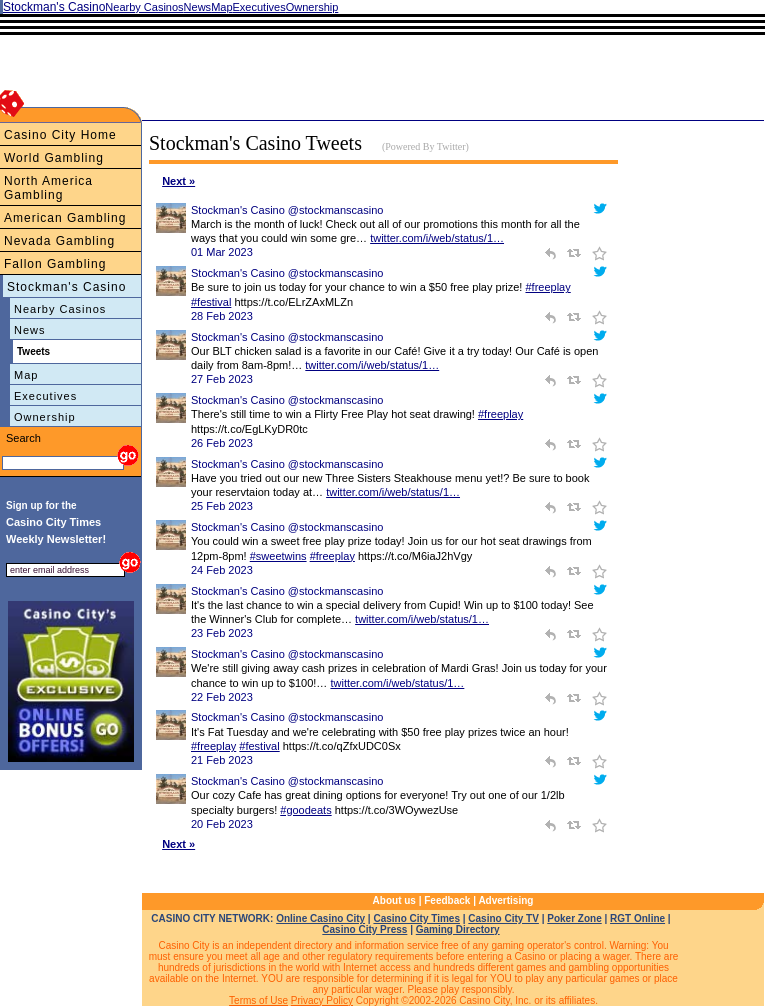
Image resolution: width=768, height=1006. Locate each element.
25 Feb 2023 (222, 506)
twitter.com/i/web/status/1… (437, 238)
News (30, 330)
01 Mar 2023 (222, 252)
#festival (211, 302)
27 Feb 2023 (222, 379)
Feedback (447, 900)
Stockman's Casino (66, 287)
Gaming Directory (458, 929)
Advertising (505, 900)
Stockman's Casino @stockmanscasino (287, 210)
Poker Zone (574, 918)
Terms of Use (258, 1000)
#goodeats (305, 810)
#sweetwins (278, 556)
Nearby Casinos (60, 309)
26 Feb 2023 (222, 443)
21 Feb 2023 (222, 760)
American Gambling (65, 218)
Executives (45, 396)
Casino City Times (416, 918)
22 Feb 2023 (222, 697)
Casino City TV (503, 918)
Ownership (45, 417)
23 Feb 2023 (222, 633)
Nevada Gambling (59, 241)
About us (394, 900)
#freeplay (547, 287)
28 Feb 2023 (222, 316)
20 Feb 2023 (222, 824)
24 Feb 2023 (222, 570)
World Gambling (54, 158)
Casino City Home (60, 135)
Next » (178, 181)
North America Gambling (48, 188)
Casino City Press (364, 929)
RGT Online (637, 918)
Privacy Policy (322, 1000)
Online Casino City (320, 918)
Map (26, 375)
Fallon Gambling (55, 264)
